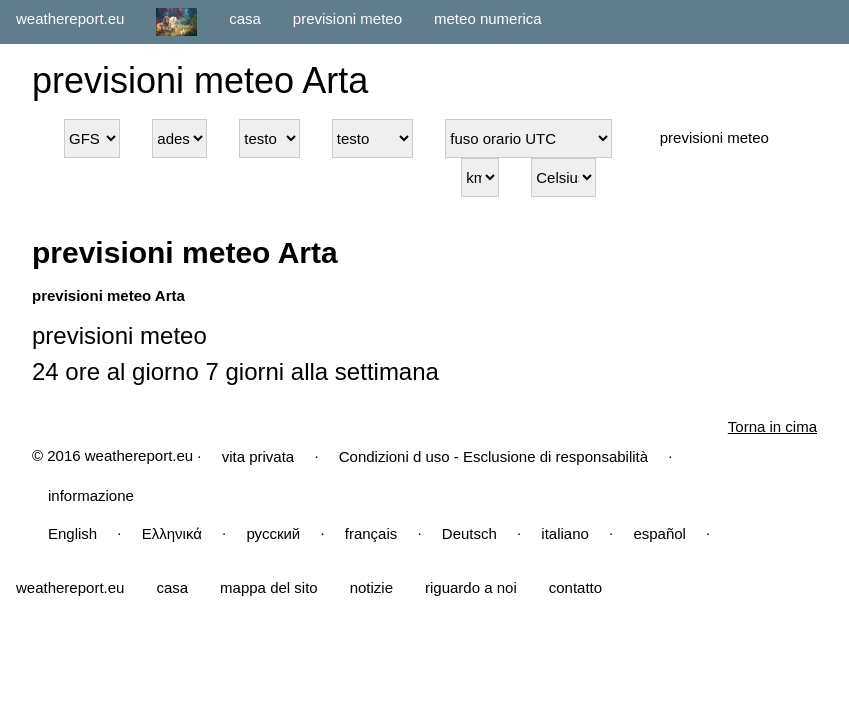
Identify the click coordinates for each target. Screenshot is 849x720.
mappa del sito (269, 587)
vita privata (258, 456)
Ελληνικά (172, 533)
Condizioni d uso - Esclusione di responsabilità (493, 456)
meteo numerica (488, 18)
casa (245, 18)
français (371, 533)
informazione (91, 495)
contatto (575, 587)
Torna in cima (772, 426)
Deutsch (469, 533)
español (659, 533)
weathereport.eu (70, 18)
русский (273, 533)
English (72, 533)
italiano (565, 533)
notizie (371, 587)
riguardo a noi (471, 587)
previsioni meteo (347, 18)
